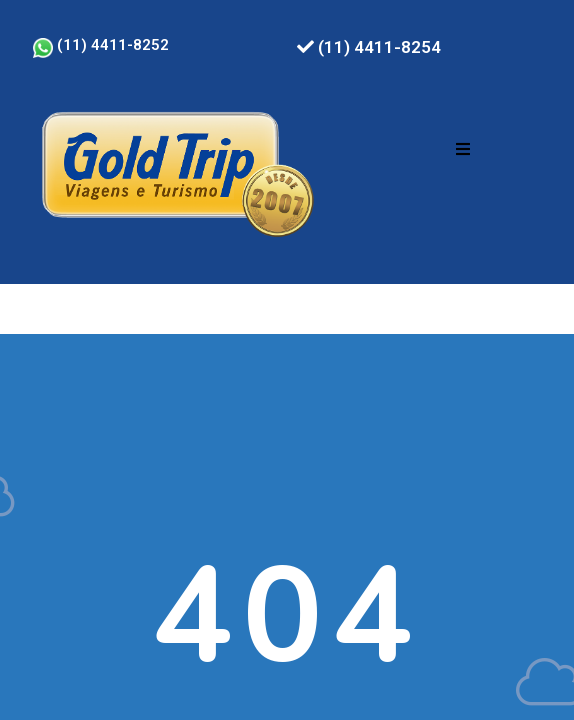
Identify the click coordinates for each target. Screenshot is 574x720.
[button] (463, 149)
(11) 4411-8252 (101, 45)
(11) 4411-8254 (369, 47)
